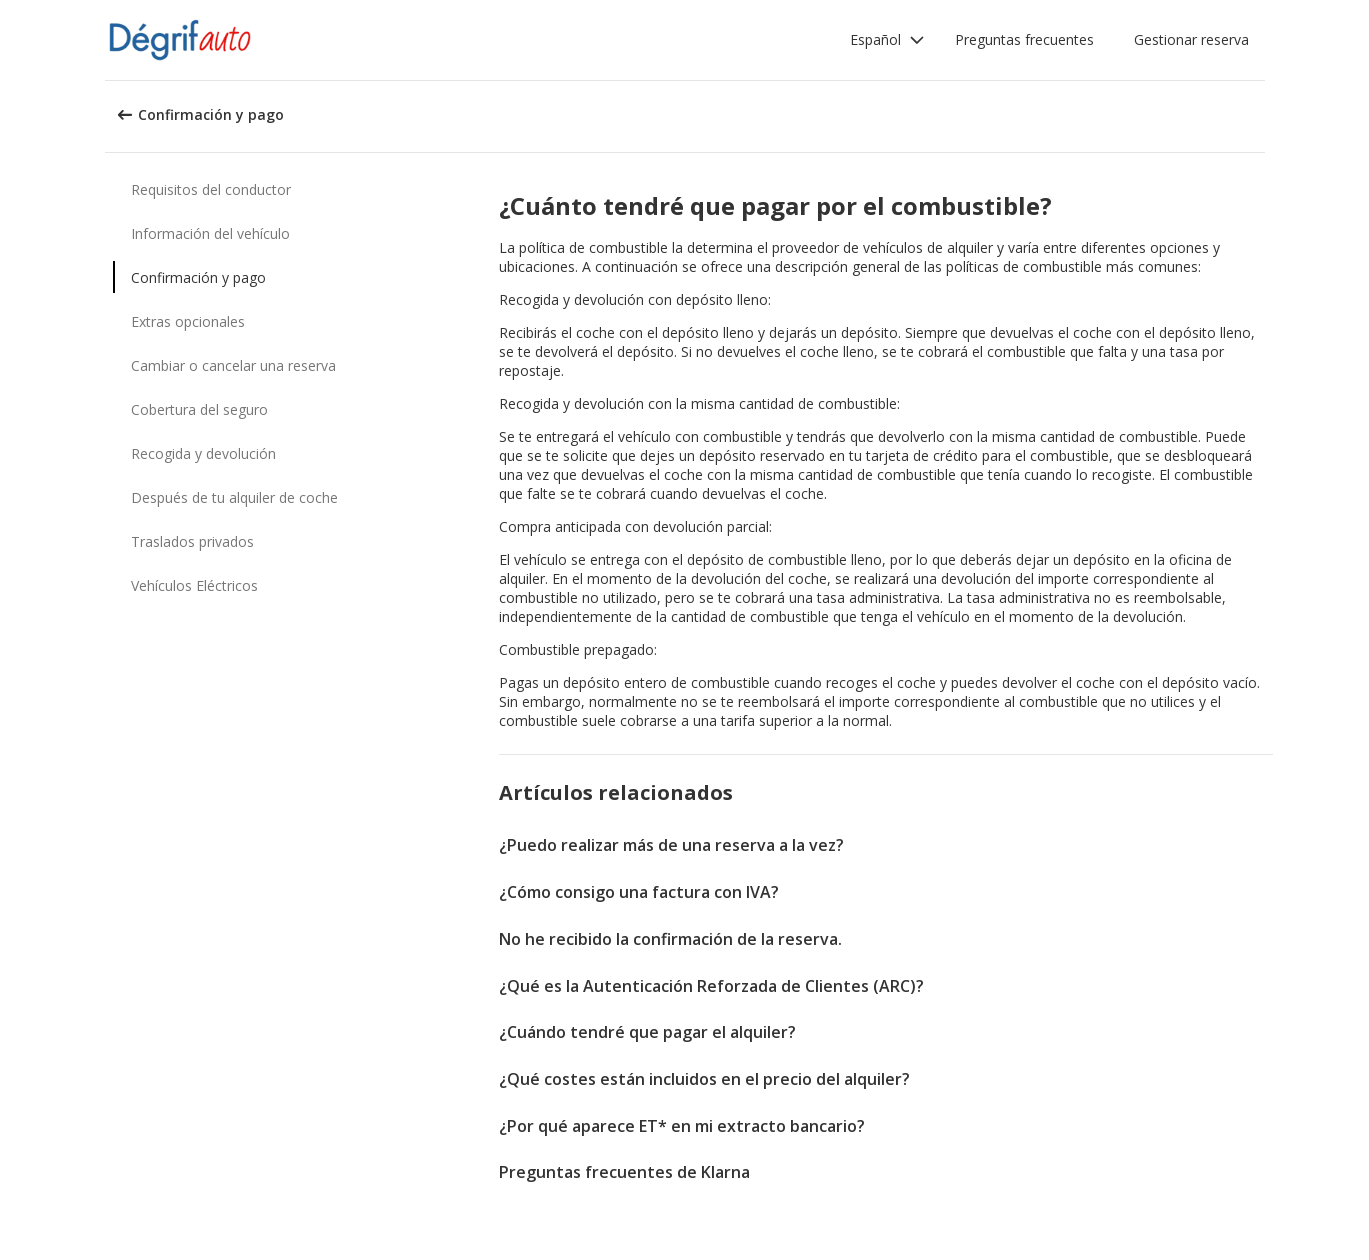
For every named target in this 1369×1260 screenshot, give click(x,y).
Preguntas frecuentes (1024, 39)
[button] (887, 40)
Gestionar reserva (1191, 39)
